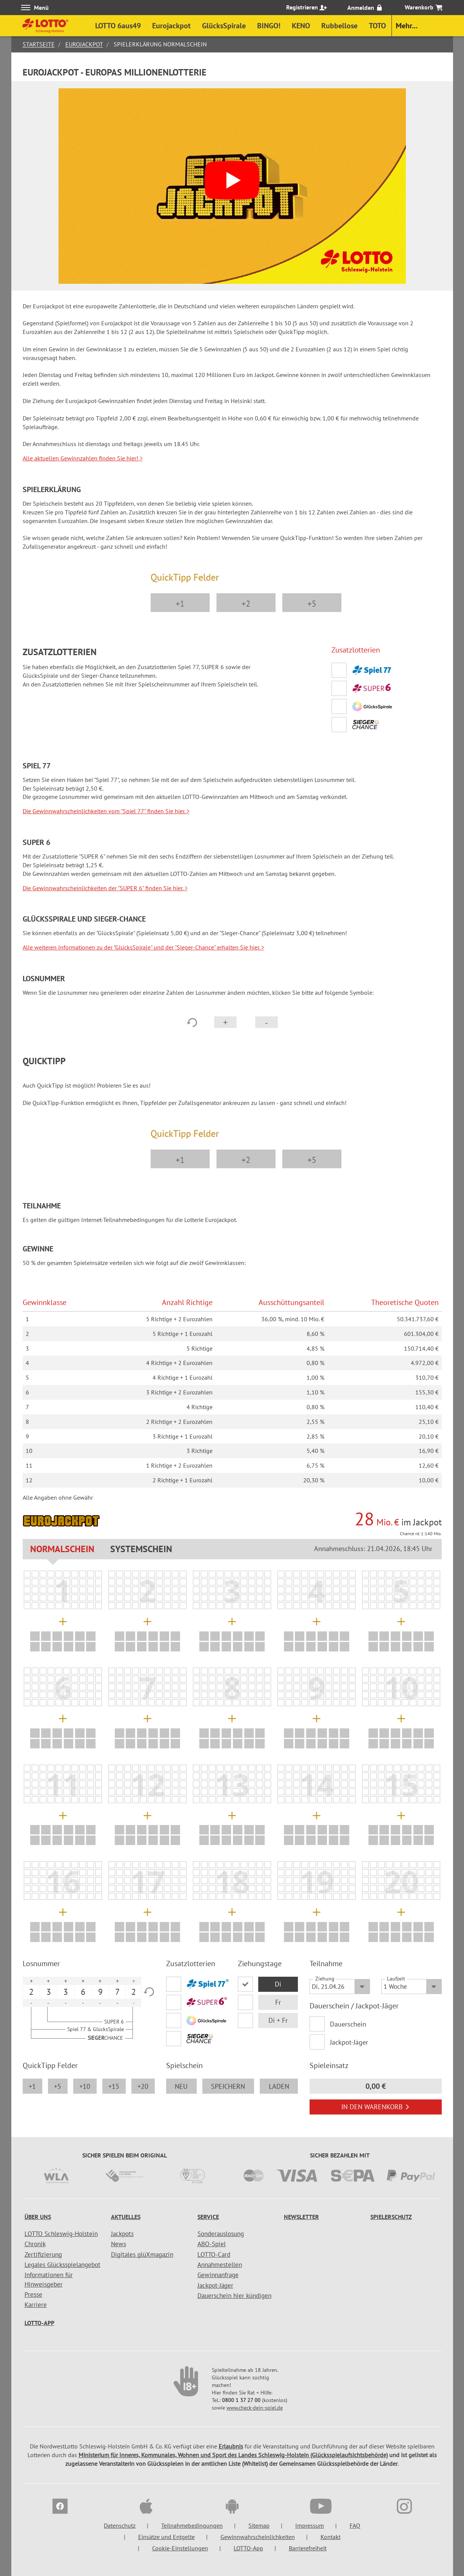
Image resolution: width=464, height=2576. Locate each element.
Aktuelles (125, 2217)
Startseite (39, 44)
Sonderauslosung (220, 2234)
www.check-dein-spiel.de (255, 2407)
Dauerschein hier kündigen (234, 2295)
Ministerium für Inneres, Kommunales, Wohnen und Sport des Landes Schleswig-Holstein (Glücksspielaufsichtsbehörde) (233, 2455)
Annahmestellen (219, 2265)
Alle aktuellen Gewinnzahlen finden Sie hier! (83, 458)
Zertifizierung (43, 2254)
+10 (84, 2086)
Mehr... (407, 26)
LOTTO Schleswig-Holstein (61, 2234)
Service (208, 2217)
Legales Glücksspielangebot (62, 2265)
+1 (32, 2086)
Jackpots (122, 2234)
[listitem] (27, 1574)
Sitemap (259, 2525)
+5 (57, 2086)
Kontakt (331, 2537)
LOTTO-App (39, 2323)
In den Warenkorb (375, 2106)
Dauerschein (348, 2024)
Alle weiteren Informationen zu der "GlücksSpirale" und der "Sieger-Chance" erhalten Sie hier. (143, 947)
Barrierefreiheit (308, 2548)
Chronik (35, 2244)
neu (181, 2086)
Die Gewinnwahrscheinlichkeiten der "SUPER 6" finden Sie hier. (105, 888)
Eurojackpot (84, 44)
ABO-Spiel (211, 2244)
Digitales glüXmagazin (142, 2254)
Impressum (309, 2525)
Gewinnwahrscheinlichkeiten (257, 2537)
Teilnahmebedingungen (192, 2525)
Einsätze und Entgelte (166, 2537)
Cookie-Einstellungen (180, 2548)
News (118, 2244)
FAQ (355, 2525)
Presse (33, 2294)
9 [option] (100, 1992)
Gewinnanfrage (218, 2275)
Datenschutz (120, 2525)
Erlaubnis (231, 2446)
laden (279, 2086)
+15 (113, 2086)
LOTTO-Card (213, 2254)
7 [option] (117, 1992)
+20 (142, 2086)
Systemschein (141, 1549)
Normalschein (62, 1549)
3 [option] (48, 1992)
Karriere (36, 2305)
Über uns (38, 2217)
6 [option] (83, 1992)
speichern (228, 2086)
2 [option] (31, 1992)
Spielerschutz (391, 2217)
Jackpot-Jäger (349, 2042)
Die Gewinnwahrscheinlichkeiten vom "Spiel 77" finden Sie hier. (106, 811)
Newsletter (301, 2217)
